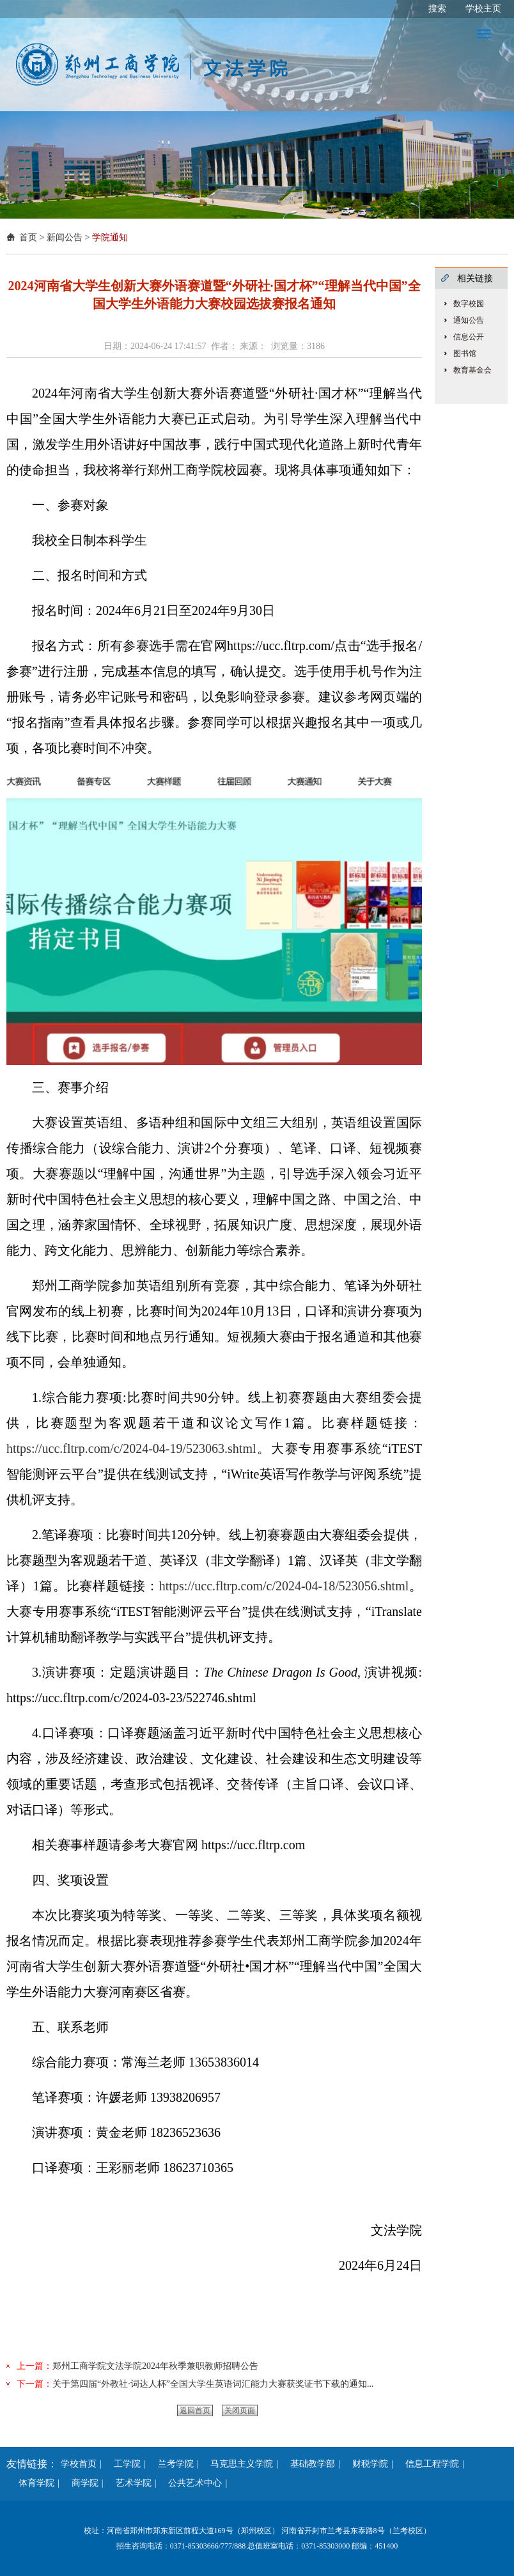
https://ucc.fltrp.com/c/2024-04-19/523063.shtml (131, 1448)
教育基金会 (472, 370)
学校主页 (483, 8)
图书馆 (464, 353)
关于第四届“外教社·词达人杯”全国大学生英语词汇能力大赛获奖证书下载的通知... (212, 2384)
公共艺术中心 (190, 2483)
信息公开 (468, 336)
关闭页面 (239, 2410)
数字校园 (468, 303)
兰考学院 (171, 2464)
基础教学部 (308, 2464)
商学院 (80, 2483)
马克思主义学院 (237, 2464)
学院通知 (110, 237)
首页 (28, 237)
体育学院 (32, 2483)
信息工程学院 (427, 2464)
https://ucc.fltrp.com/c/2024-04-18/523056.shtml (284, 1586)
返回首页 (195, 2410)
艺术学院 (129, 2483)
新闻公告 (64, 237)
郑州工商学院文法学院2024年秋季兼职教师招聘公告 (155, 2366)
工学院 (123, 2464)
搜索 (437, 8)
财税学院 (365, 2464)
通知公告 (468, 320)
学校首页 (79, 2464)
